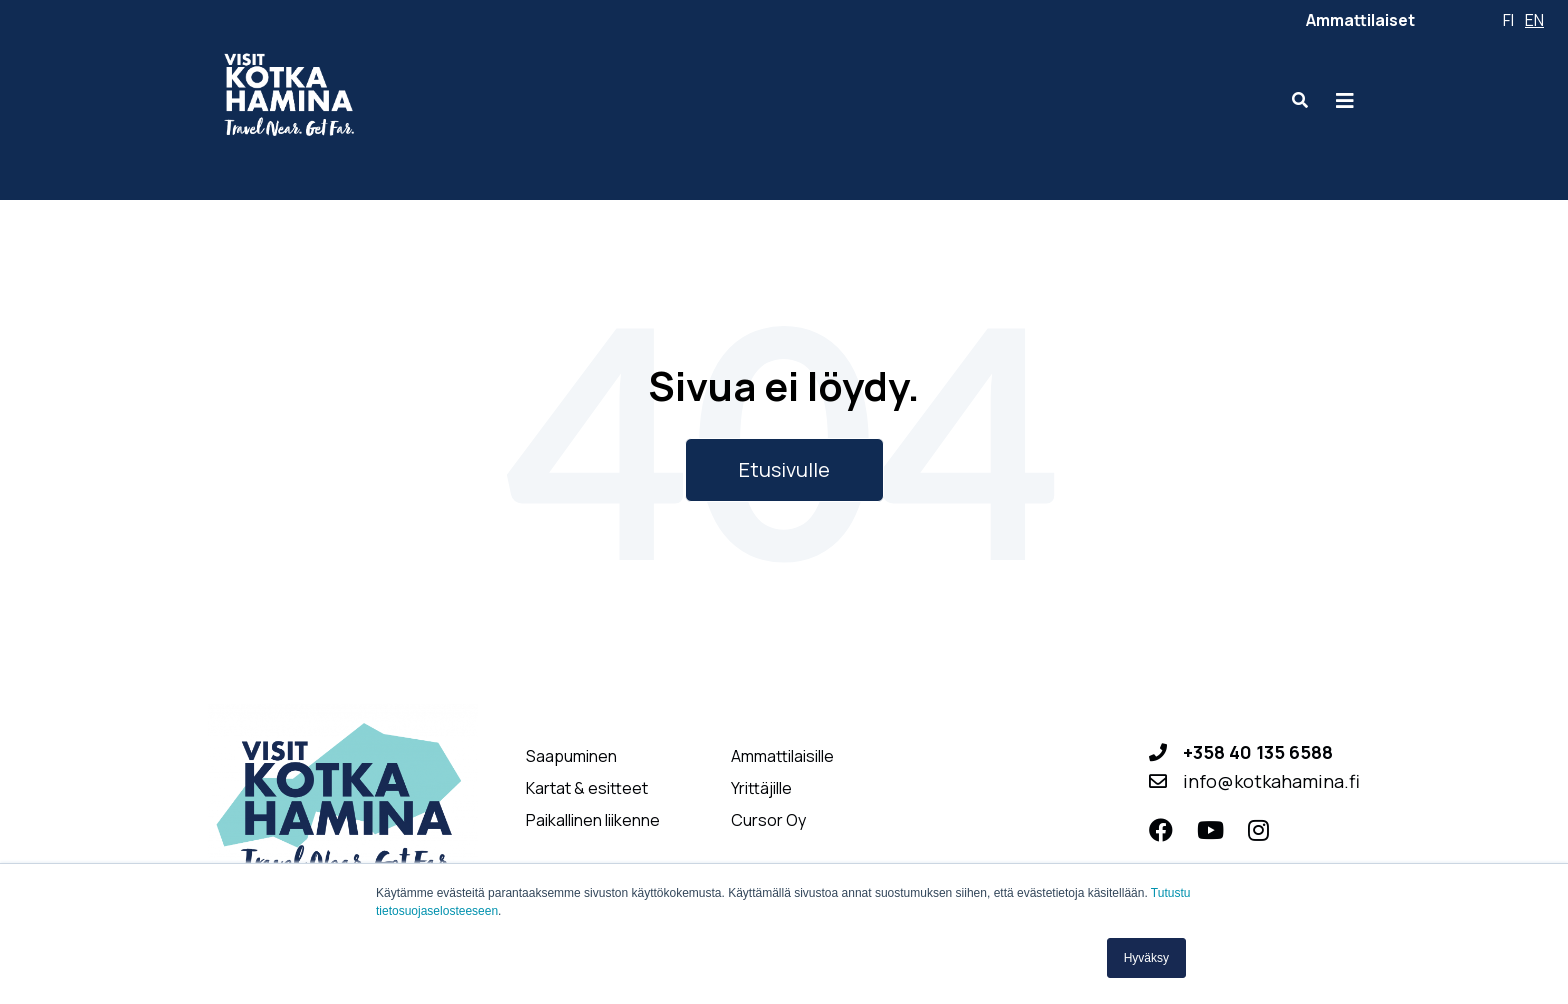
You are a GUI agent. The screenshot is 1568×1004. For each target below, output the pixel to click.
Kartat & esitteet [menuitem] (587, 788)
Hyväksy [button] (1146, 958)
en (1534, 20)
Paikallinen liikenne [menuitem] (593, 820)
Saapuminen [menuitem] (571, 756)
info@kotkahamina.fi (1271, 781)
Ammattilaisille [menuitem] (782, 756)
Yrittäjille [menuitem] (761, 788)
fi (1508, 20)
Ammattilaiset (1360, 20)
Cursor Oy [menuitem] (768, 820)
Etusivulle (784, 469)
